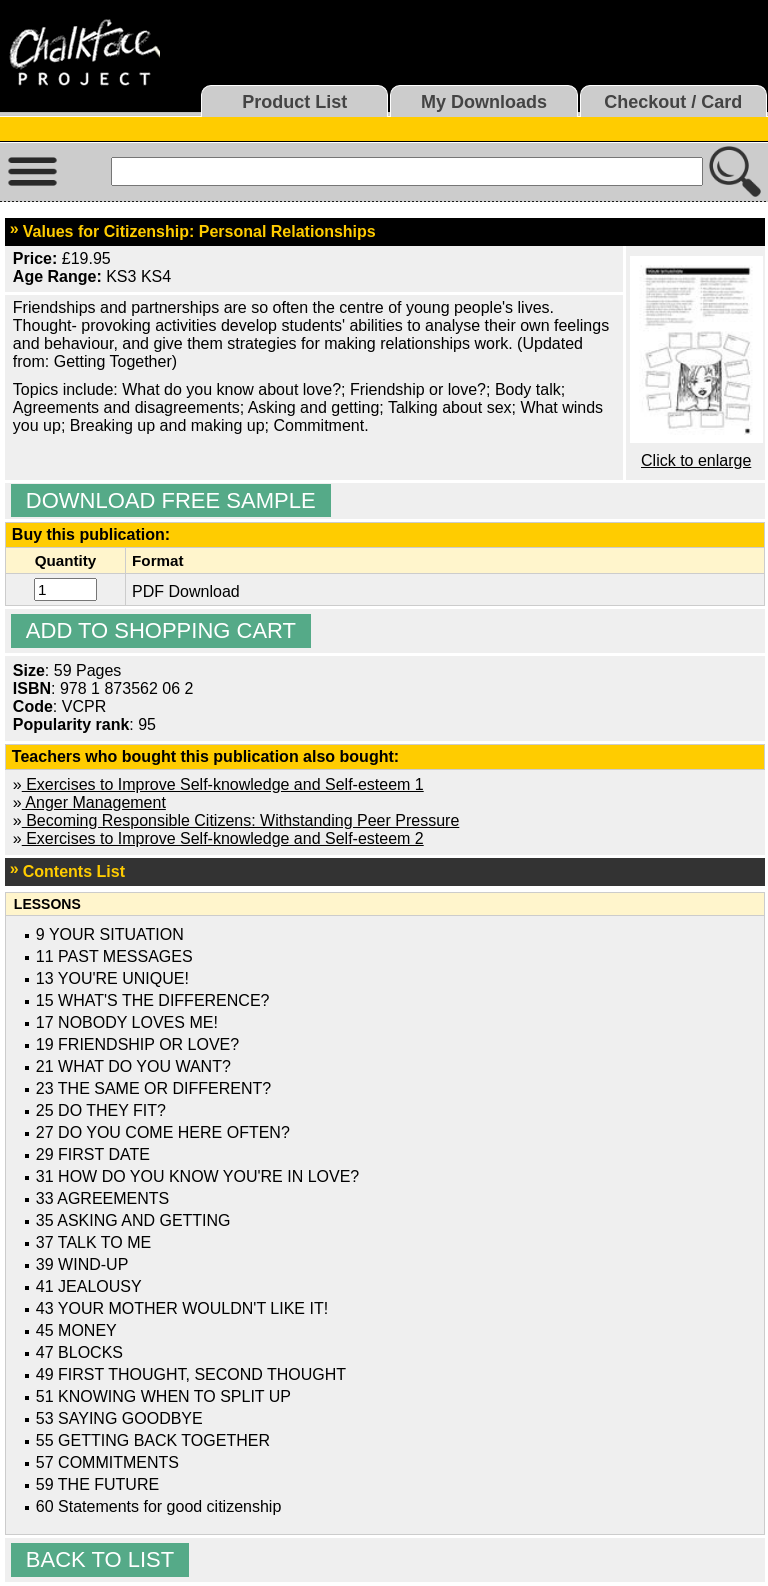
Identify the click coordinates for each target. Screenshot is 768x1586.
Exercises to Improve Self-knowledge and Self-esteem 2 (223, 838)
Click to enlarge (696, 460)
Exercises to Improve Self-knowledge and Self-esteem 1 (223, 784)
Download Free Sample (171, 500)
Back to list (100, 1559)
